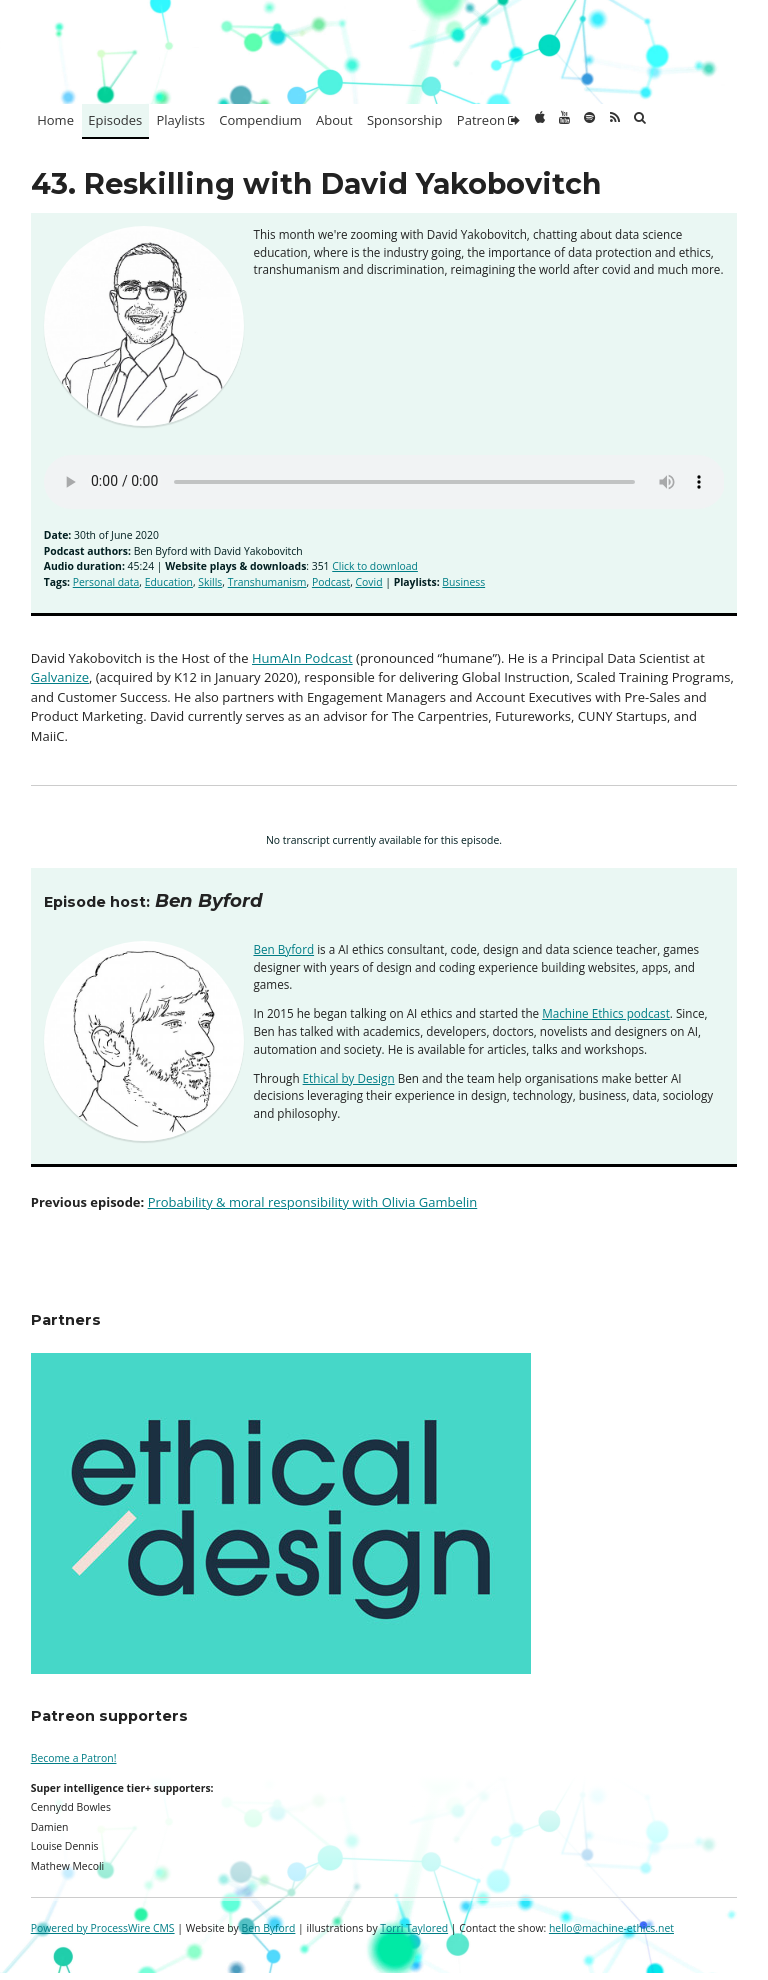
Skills (210, 582)
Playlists (181, 120)
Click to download (375, 566)
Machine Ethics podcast (606, 1013)
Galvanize (60, 677)
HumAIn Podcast (302, 658)
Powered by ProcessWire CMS (103, 1928)
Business (463, 582)
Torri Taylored (414, 1928)
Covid (369, 582)
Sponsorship (405, 120)
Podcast (331, 582)
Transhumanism (267, 582)
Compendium (260, 120)
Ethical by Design (349, 1078)
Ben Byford (283, 949)
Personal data (106, 582)
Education (169, 582)
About (334, 120)
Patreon (488, 120)
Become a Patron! (74, 1758)
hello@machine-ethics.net (611, 1928)
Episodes (115, 120)
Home (55, 120)
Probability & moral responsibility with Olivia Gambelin (313, 1202)
